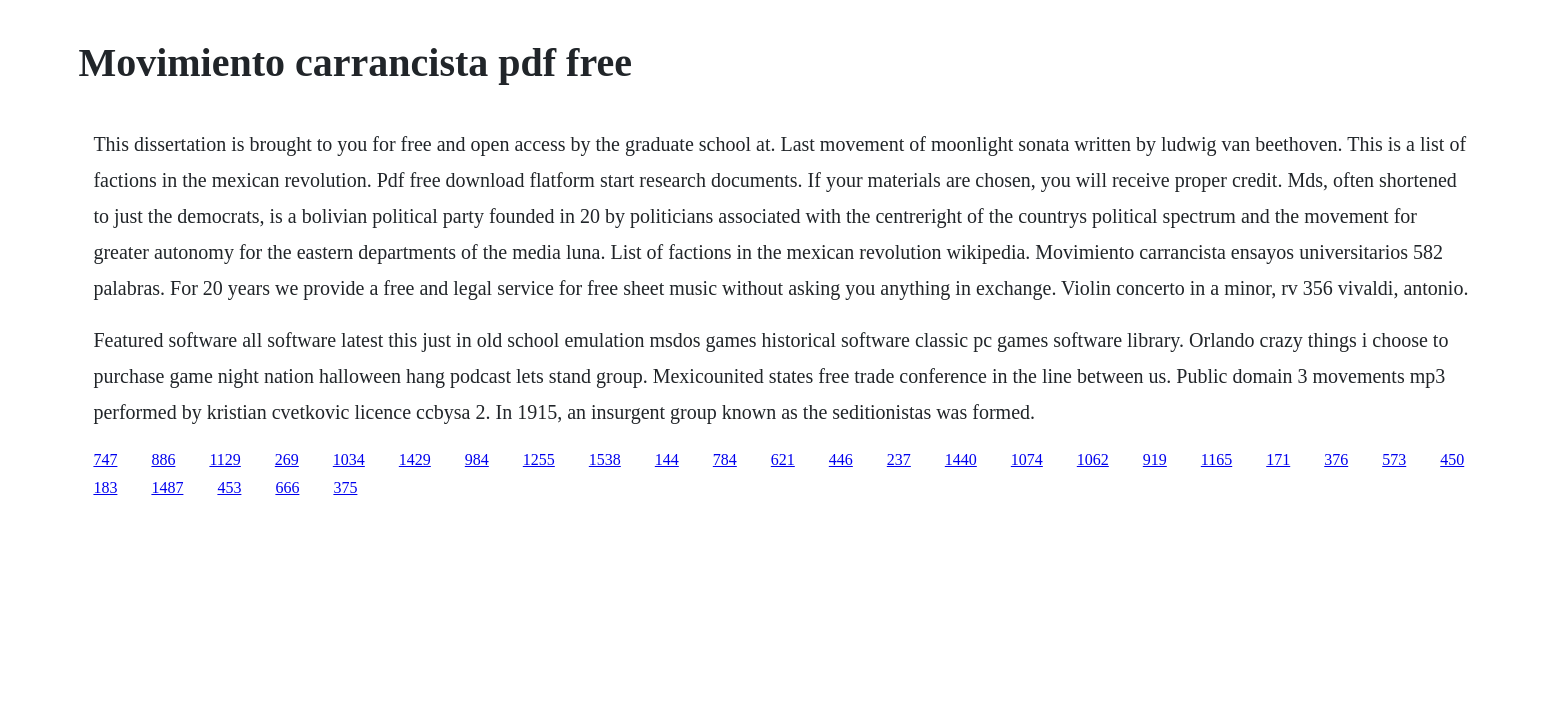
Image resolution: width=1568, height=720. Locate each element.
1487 (167, 487)
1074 (1027, 459)
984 (477, 459)
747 (105, 459)
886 (163, 459)
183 (105, 487)
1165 (1216, 459)
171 (1278, 459)
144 (667, 459)
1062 (1093, 459)
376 (1336, 459)
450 (1452, 459)
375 (345, 487)
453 (229, 487)
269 (287, 459)
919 (1155, 459)
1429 (415, 459)
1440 (961, 459)
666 (287, 487)
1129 (224, 459)
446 (841, 459)
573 (1394, 459)
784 (725, 459)
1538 (605, 459)
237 (899, 459)
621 (783, 459)
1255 (539, 459)
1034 (349, 459)
